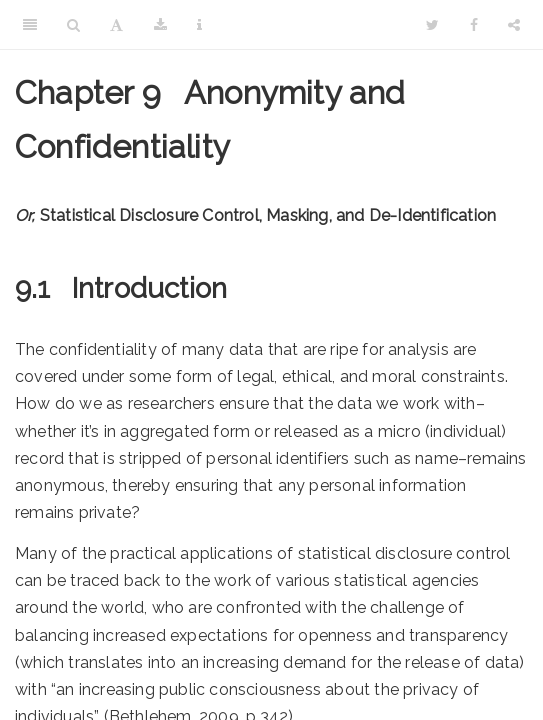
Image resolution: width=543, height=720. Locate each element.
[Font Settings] (116, 25)
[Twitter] (432, 25)
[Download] (160, 25)
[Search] (73, 25)
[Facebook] (474, 25)
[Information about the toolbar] (199, 25)
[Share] (514, 25)
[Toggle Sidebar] (30, 25)
